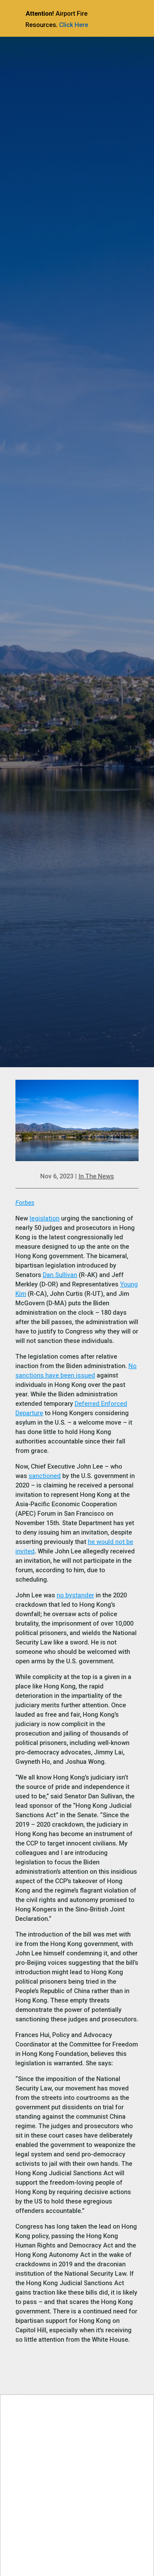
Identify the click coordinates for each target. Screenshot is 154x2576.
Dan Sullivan (60, 1275)
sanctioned (45, 1476)
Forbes (24, 1202)
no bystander (75, 1595)
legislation (45, 1218)
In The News (96, 1176)
